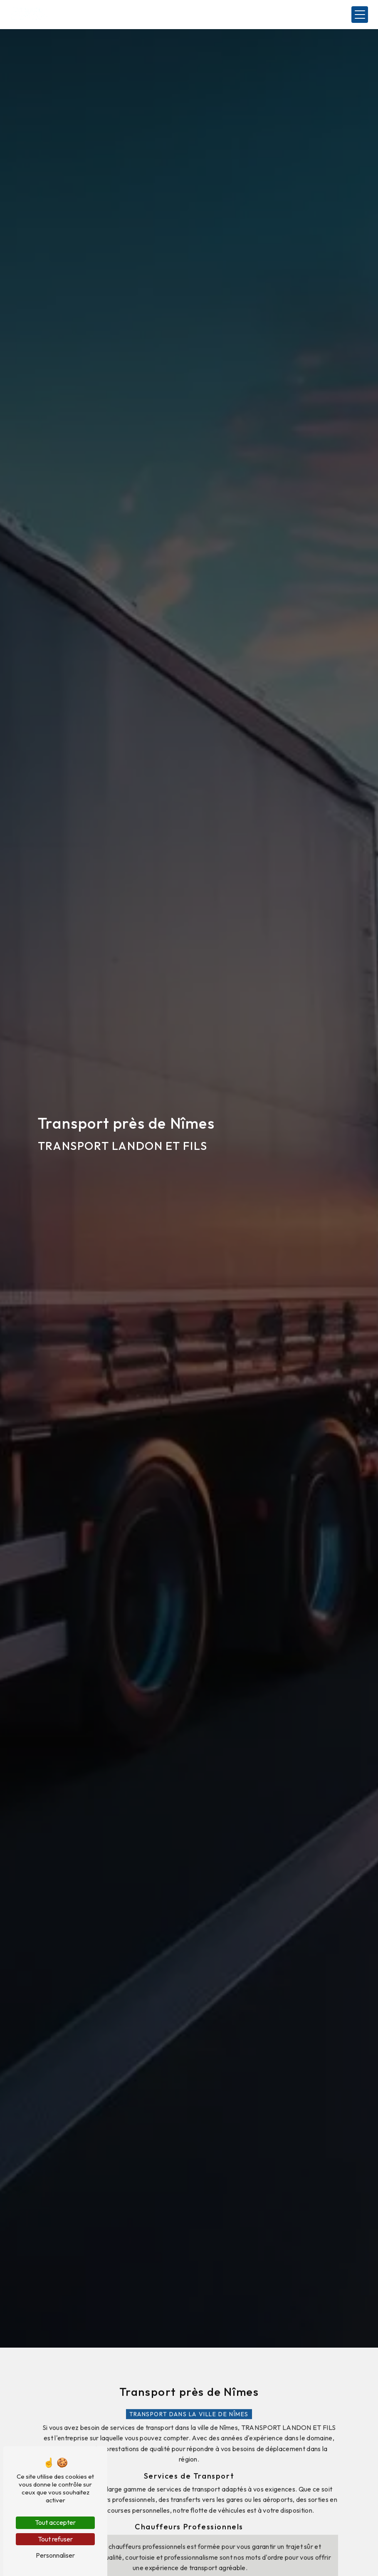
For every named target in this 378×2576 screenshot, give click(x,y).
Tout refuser (55, 2539)
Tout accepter (55, 2522)
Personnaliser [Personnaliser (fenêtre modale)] (55, 2555)
